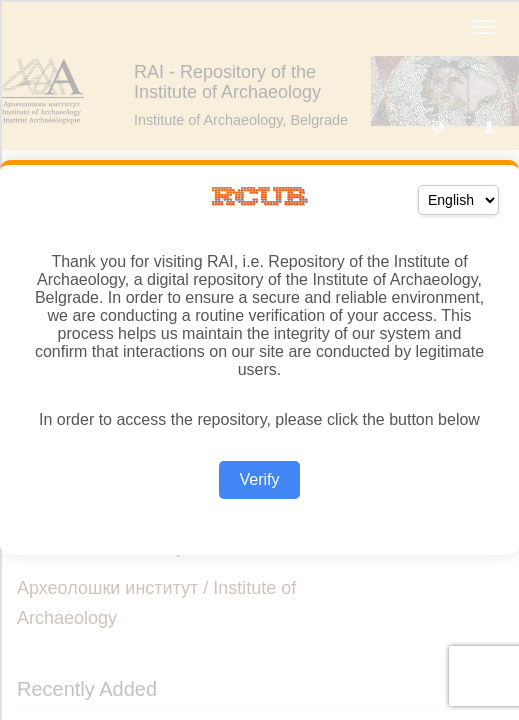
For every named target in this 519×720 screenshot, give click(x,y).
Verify (259, 479)
